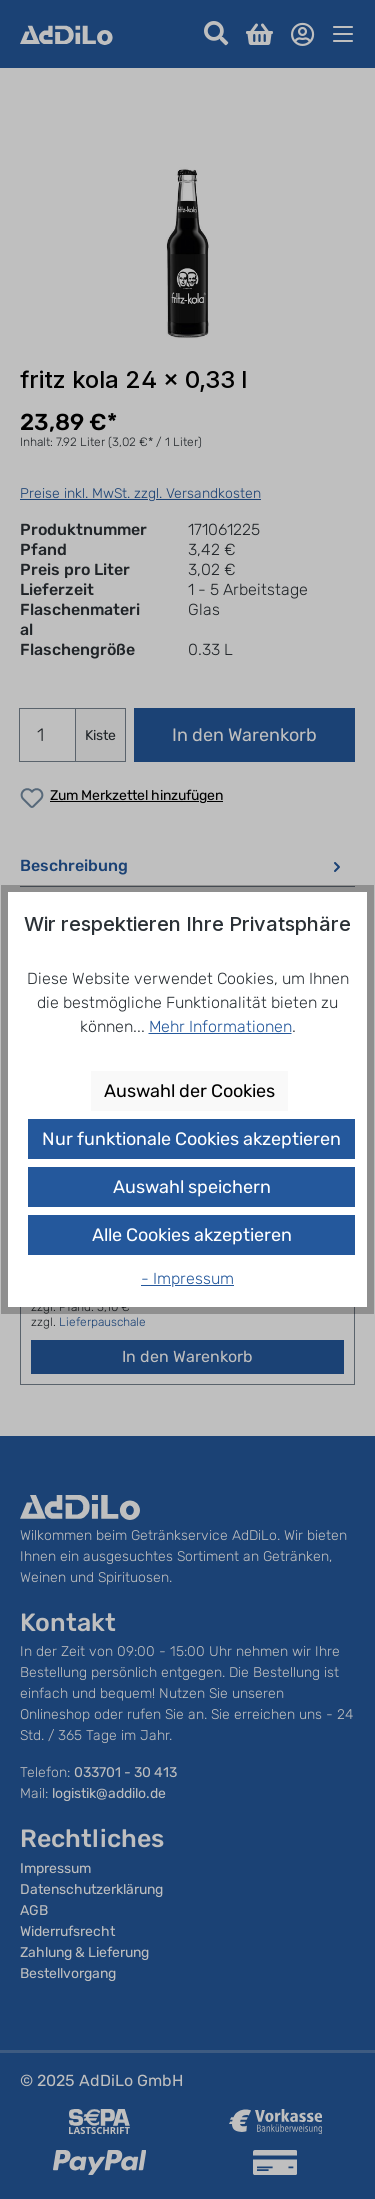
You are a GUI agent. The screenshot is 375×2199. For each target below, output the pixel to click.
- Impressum (187, 1278)
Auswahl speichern (192, 1187)
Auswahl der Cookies (189, 1091)
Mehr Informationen (220, 1026)
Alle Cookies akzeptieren (192, 1235)
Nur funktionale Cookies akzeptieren (191, 1139)
